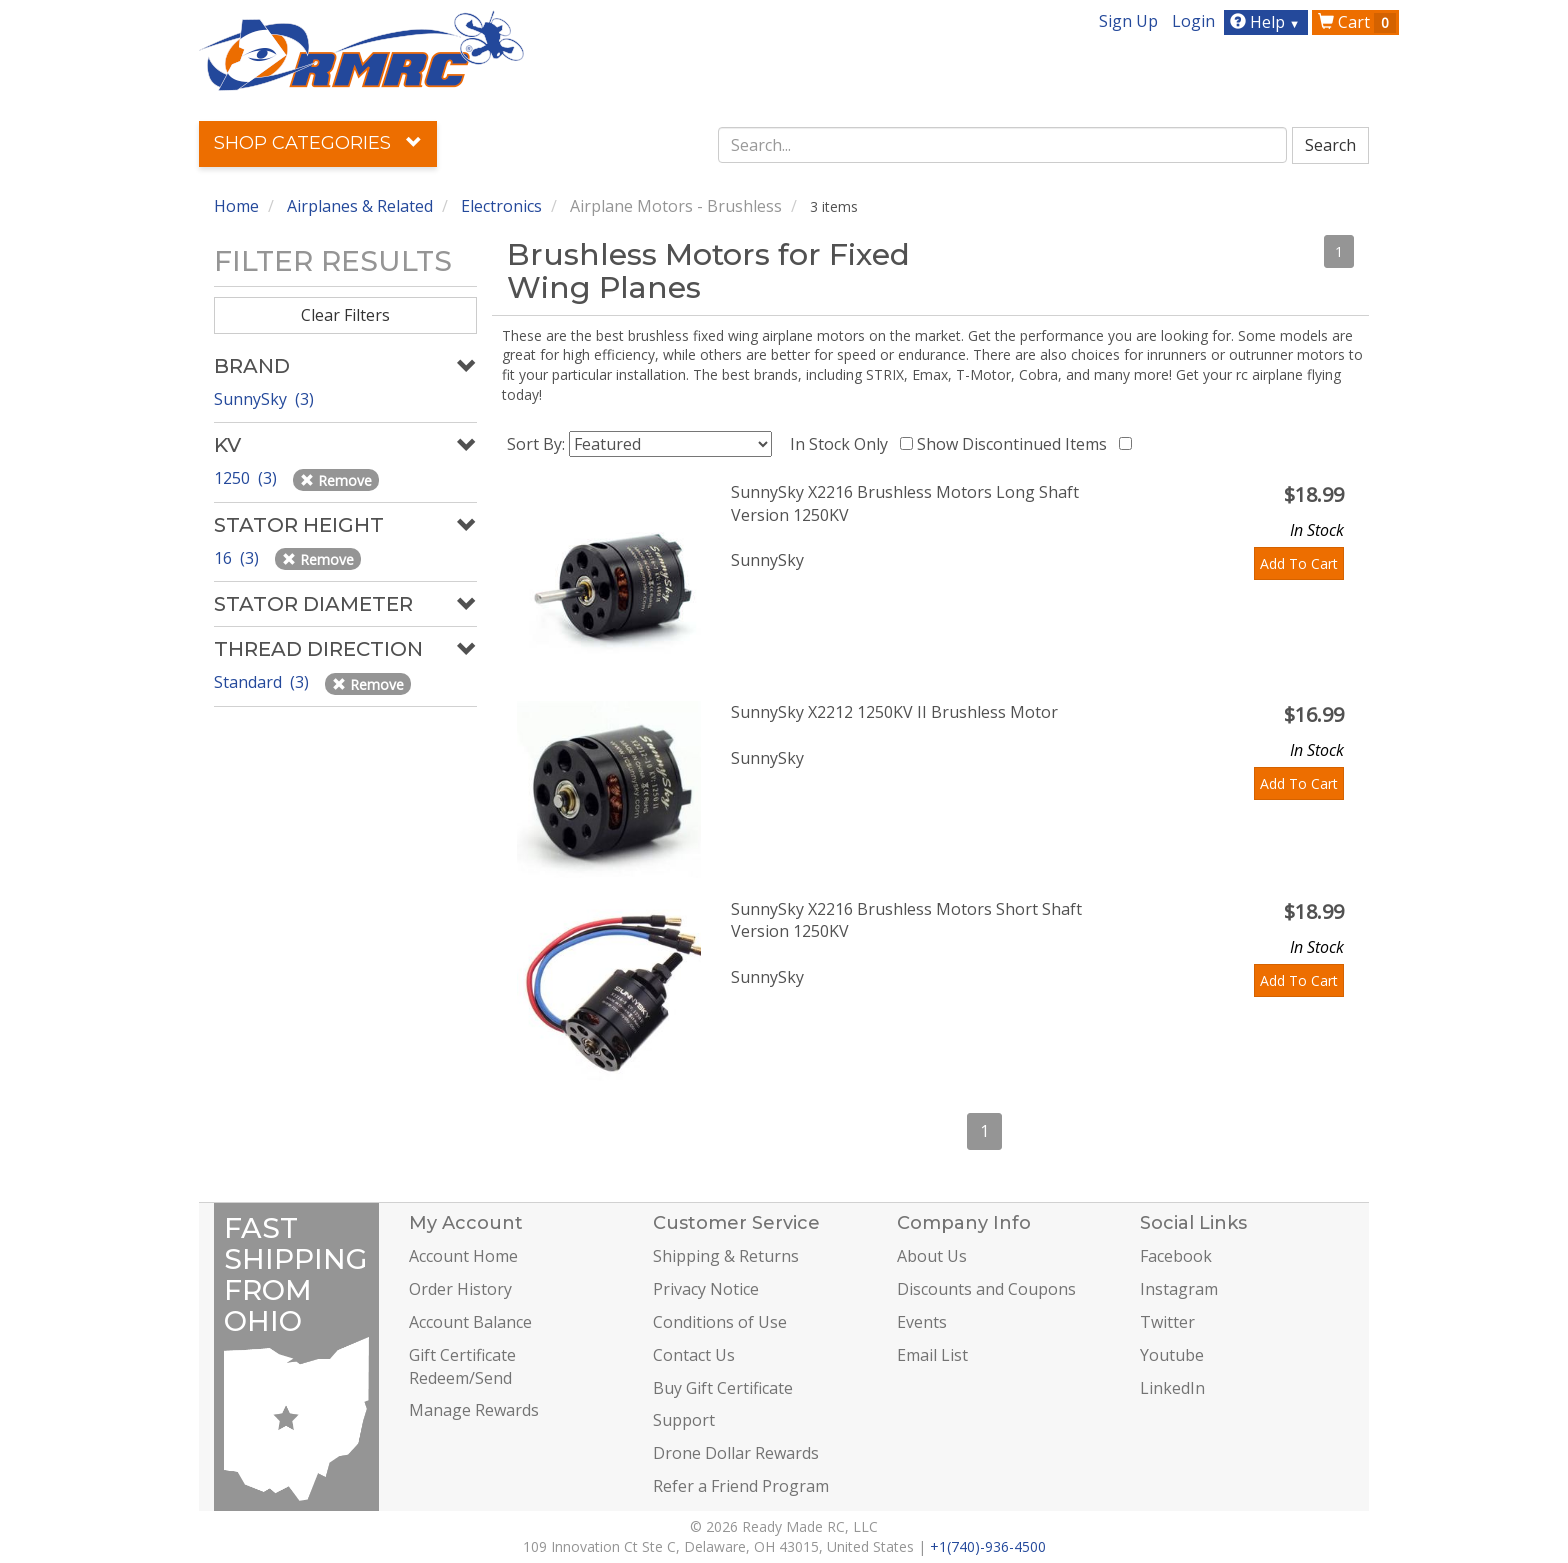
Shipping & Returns (726, 1256)
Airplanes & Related (360, 206)
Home (236, 206)
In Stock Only (843, 444)
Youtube (1172, 1355)
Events (922, 1322)
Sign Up (1128, 21)
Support (684, 1420)
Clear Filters (345, 315)
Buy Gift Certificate (723, 1388)
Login (1193, 21)
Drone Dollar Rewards (736, 1453)
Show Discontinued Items (1016, 444)
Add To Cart (1299, 563)
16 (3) (238, 558)
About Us (932, 1256)
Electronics (501, 206)
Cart (1357, 22)
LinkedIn (1172, 1388)
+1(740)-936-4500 (988, 1546)
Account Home (463, 1256)
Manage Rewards (474, 1410)
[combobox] (1003, 145)
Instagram (1179, 1289)
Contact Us (694, 1355)
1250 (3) (247, 478)
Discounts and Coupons (986, 1289)
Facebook (1176, 1256)
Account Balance (470, 1322)
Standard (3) (263, 682)
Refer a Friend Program (741, 1486)
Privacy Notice (706, 1289)
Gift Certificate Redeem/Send (462, 1366)
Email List (932, 1355)
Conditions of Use (720, 1322)
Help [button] (1267, 22)
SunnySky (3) (264, 399)
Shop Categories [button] (318, 143)
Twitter (1167, 1322)
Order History (460, 1289)
